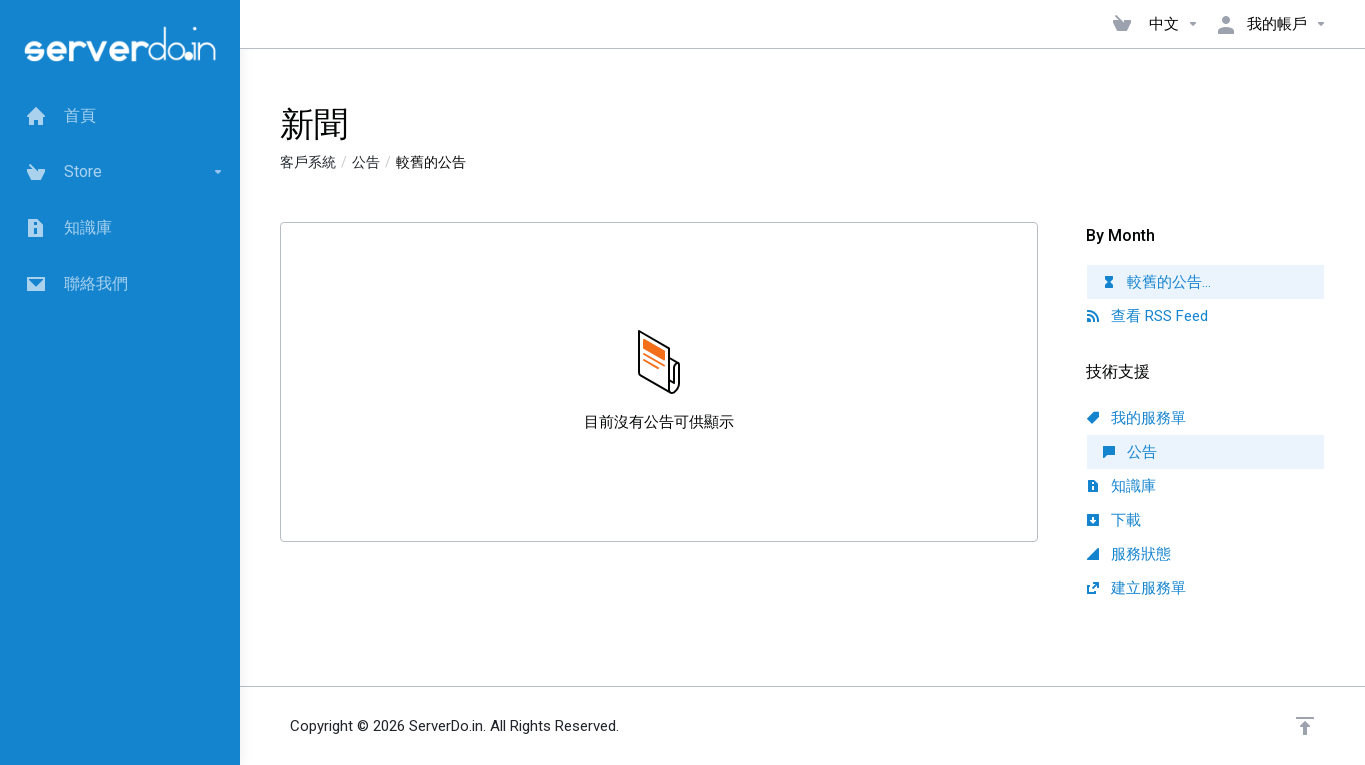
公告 (366, 162)
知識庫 (1121, 486)
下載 (1114, 520)
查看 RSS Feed (1147, 316)
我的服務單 (1136, 418)
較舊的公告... (1157, 282)
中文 (1174, 24)
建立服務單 (1136, 588)
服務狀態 (1129, 554)
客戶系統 (308, 162)
